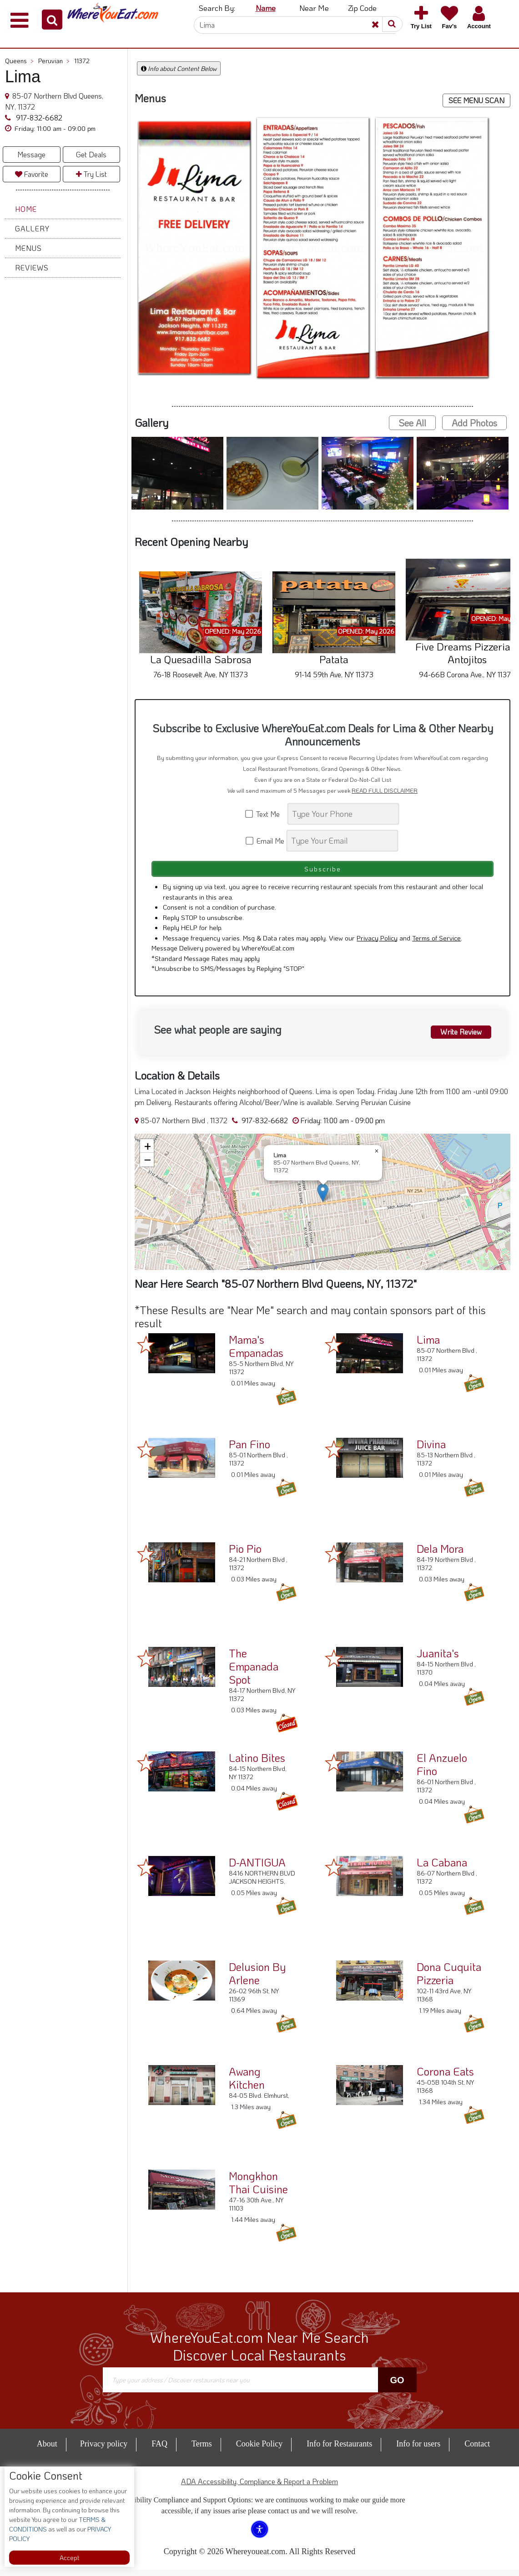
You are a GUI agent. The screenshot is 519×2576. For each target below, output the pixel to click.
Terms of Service (436, 943)
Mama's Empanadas (256, 1352)
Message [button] (31, 154)
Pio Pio (245, 1555)
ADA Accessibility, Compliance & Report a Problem (259, 2487)
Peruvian (54, 60)
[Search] (295, 25)
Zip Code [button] (362, 8)
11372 (82, 60)
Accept (69, 2557)
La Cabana (442, 1868)
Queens (19, 60)
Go (397, 2386)
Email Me (265, 840)
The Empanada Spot (253, 1672)
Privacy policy (103, 2450)
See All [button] (412, 423)
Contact (477, 2450)
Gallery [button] (32, 228)
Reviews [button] (32, 267)
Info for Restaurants (339, 2450)
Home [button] (26, 209)
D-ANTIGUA (257, 1868)
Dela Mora (440, 1555)
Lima (428, 1346)
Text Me (265, 814)
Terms (201, 2450)
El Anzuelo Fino (442, 1770)
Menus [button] (28, 248)
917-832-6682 (38, 117)
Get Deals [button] (91, 154)
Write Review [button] (456, 1036)
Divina (431, 1450)
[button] (52, 20)
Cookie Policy (259, 2450)
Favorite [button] (31, 174)
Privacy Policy (377, 943)
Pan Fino (249, 1450)
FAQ (159, 2450)
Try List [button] (91, 174)
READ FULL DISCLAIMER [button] (385, 790)
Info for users (418, 2450)
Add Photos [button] (474, 423)
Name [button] (266, 8)
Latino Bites (257, 1764)
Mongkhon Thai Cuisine (258, 2188)
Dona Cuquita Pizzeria (449, 1979)
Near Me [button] (314, 8)
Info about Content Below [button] (179, 68)
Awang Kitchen (247, 2084)
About (47, 2450)
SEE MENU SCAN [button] (476, 100)
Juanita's (438, 1659)
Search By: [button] (217, 8)
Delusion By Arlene (257, 1979)
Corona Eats (445, 2078)
